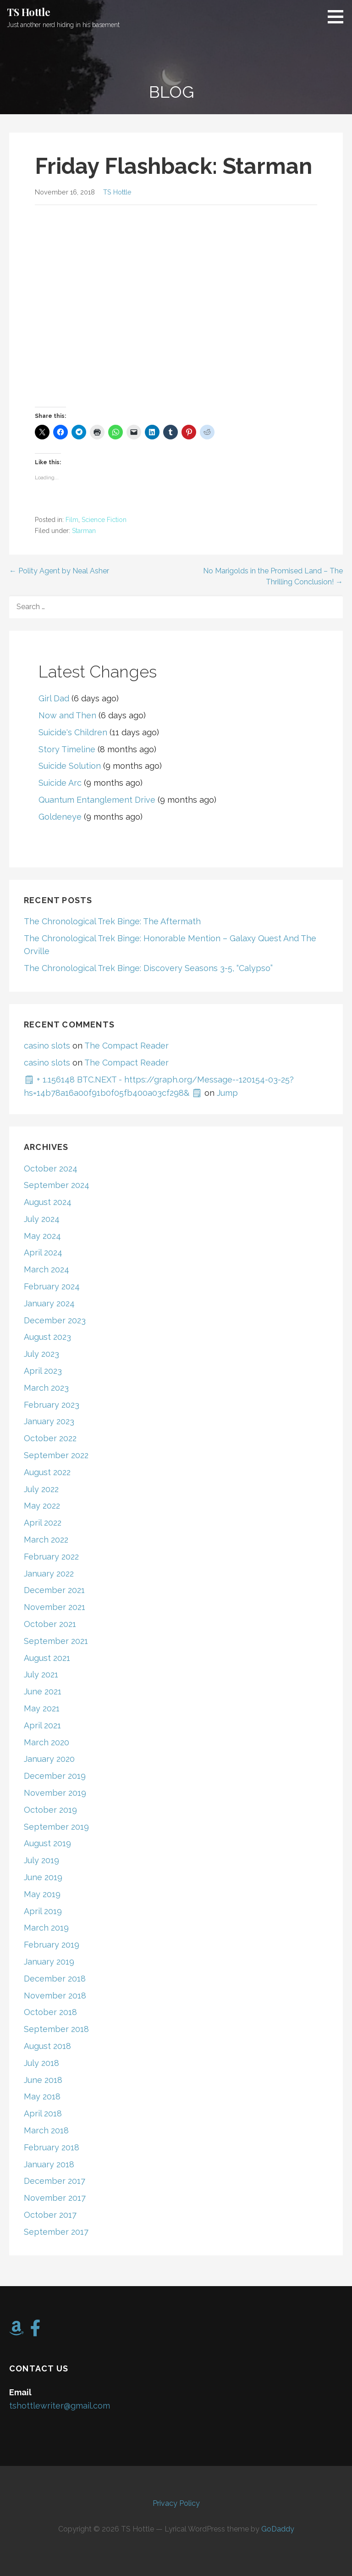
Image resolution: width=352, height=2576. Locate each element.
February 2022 (51, 1556)
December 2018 (55, 1978)
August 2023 (47, 1337)
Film (72, 519)
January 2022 (49, 1573)
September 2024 (56, 1185)
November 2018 (55, 1995)
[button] (338, 16)
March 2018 (46, 2130)
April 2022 (42, 1522)
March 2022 (46, 1539)
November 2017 (55, 2198)
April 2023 (43, 1371)
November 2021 (54, 1607)
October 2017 (50, 2215)
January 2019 (49, 1961)
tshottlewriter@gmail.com (59, 2405)
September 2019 (56, 1827)
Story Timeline (66, 749)
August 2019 (47, 1843)
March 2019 (46, 1927)
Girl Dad (53, 698)
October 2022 (50, 1438)
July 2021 (41, 1674)
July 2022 (41, 1489)
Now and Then (67, 715)
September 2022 (56, 1455)
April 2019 (43, 1911)
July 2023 (41, 1354)
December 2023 (55, 1320)
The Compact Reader (126, 1045)
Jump (227, 1093)
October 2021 (50, 1624)
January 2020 (49, 1759)
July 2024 (42, 1219)
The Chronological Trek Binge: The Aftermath (112, 921)
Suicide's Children (72, 732)
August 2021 (47, 1658)
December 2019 (55, 1776)
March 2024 (46, 1269)
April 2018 (43, 2113)
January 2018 (49, 2164)
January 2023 (49, 1421)
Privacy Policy (176, 2503)
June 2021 (42, 1691)
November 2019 (55, 1793)
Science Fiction (104, 519)
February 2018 (51, 2147)
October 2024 (50, 1168)
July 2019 (41, 1860)
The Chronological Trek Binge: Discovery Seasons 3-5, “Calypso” (148, 968)
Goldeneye (60, 817)
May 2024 (42, 1236)
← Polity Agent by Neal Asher (59, 570)
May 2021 (42, 1708)
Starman (84, 530)
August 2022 (47, 1472)
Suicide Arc (60, 783)
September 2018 (56, 2029)
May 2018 (42, 2096)
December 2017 (54, 2181)
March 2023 (46, 1388)
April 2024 (43, 1252)
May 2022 (42, 1505)
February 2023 (51, 1405)
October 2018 (50, 2012)
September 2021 (56, 1641)
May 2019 (42, 1894)
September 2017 (56, 2232)
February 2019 (51, 1944)
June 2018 (43, 2080)
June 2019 (43, 1877)
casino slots (47, 1045)
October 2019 (50, 1810)
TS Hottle (28, 12)
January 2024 (49, 1303)
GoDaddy (277, 2529)
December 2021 (54, 1590)
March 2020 (46, 1742)
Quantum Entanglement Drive (96, 800)
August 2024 (48, 1202)
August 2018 (47, 2046)
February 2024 (52, 1286)
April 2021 (42, 1725)
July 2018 (41, 2063)
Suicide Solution (69, 766)
